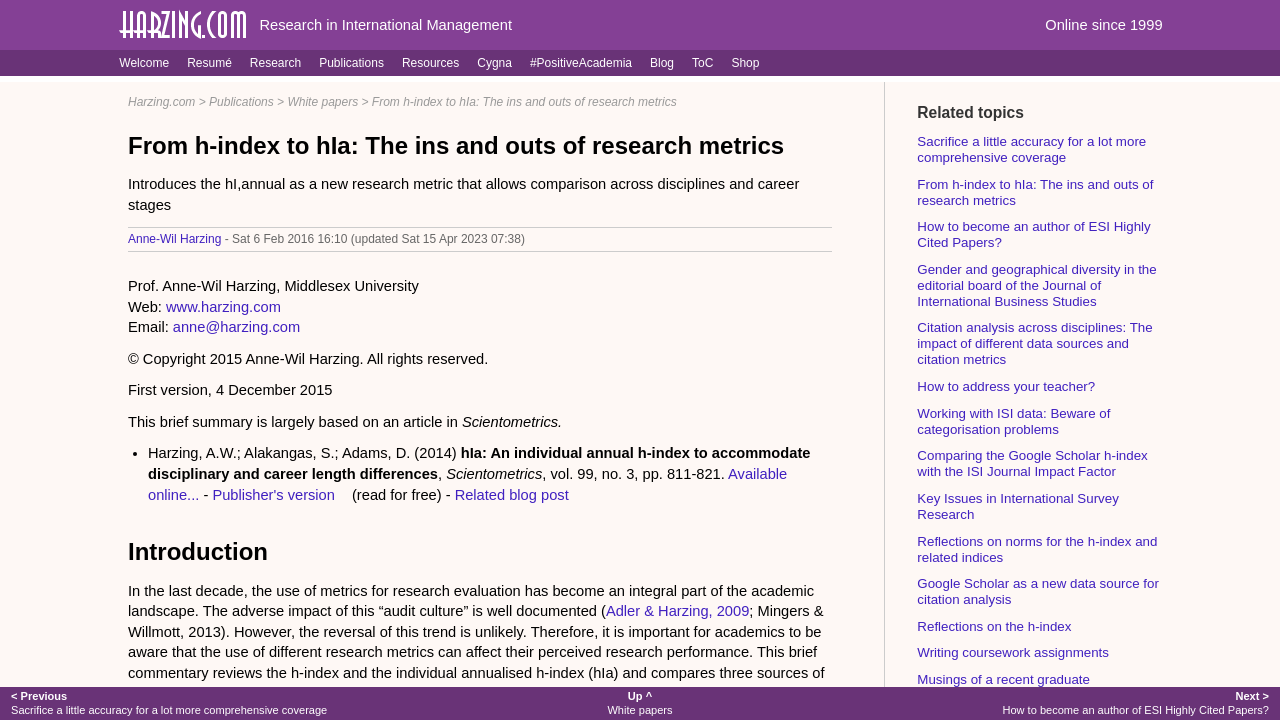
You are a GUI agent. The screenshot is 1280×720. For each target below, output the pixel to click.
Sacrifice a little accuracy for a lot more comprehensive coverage (1031, 149)
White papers (322, 102)
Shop (745, 63)
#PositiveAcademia (581, 63)
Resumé (209, 63)
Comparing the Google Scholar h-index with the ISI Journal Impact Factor (1032, 463)
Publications (351, 63)
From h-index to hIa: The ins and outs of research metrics (524, 102)
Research (275, 63)
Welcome (144, 63)
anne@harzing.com (236, 327)
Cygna (494, 63)
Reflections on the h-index (994, 626)
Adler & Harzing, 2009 (677, 611)
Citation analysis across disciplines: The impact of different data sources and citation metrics (1034, 343)
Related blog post (512, 495)
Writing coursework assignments (1013, 652)
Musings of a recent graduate (1003, 679)
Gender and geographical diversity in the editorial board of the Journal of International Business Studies (1036, 285)
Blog (662, 63)
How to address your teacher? (1006, 386)
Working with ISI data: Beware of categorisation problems (1013, 421)
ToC (702, 63)
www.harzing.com (223, 307)
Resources (430, 63)
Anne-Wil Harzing (174, 239)
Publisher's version (273, 495)
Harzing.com (161, 102)
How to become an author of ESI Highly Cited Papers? (1135, 702)
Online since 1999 (1103, 25)
